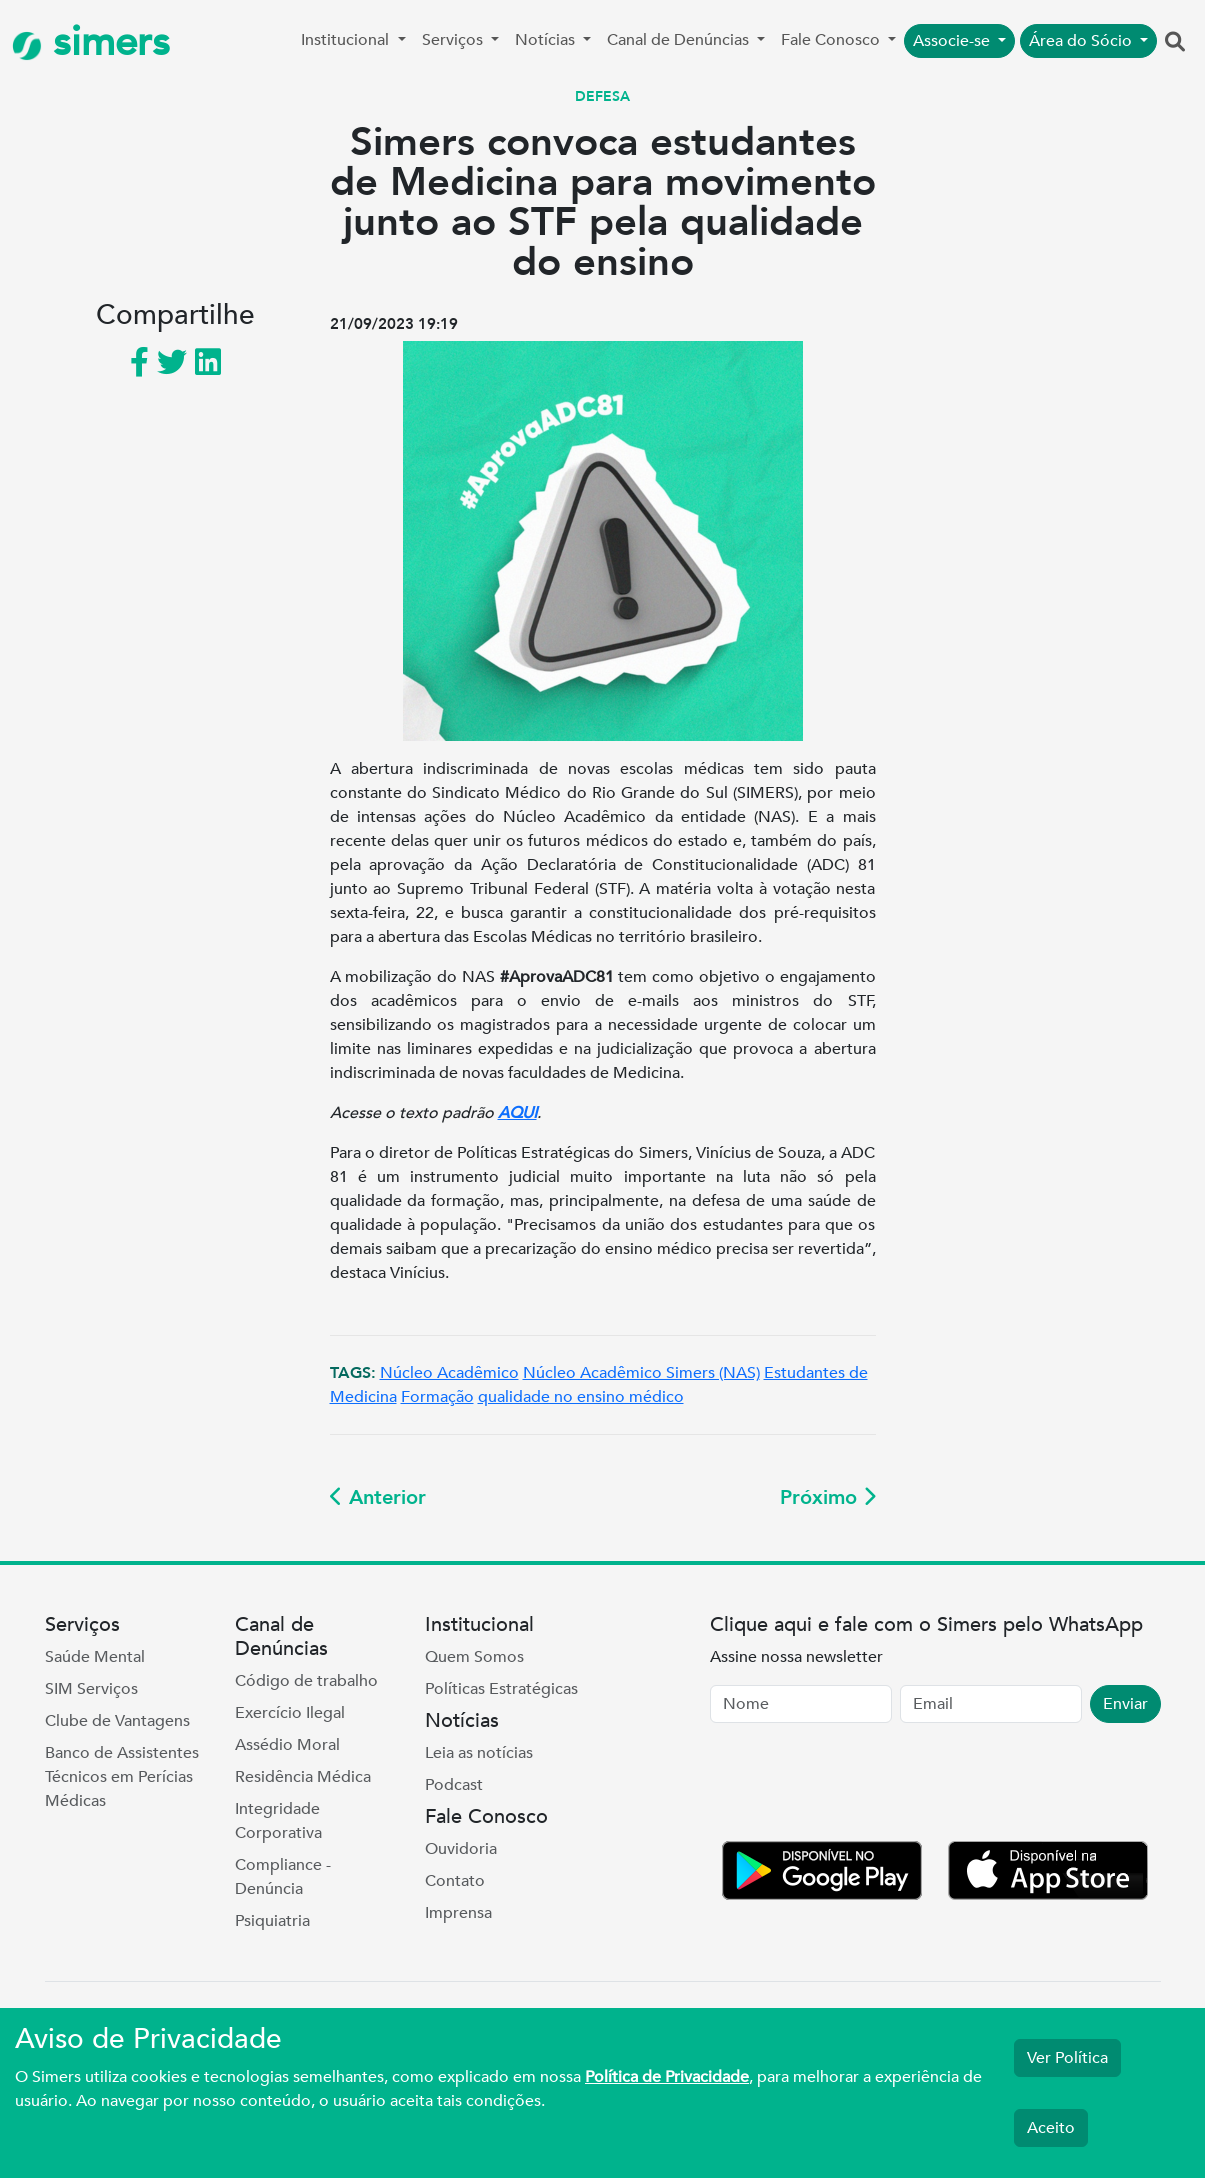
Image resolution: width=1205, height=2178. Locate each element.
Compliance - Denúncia (283, 1877)
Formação (437, 1397)
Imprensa (458, 1913)
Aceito (1051, 2128)
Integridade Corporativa (278, 1821)
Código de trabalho (306, 1681)
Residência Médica (303, 1777)
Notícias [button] (547, 40)
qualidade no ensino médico (581, 1397)
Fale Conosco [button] (832, 40)
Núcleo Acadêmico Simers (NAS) (641, 1373)
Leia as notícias (479, 1753)
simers (91, 42)
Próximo (828, 1497)
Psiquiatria (272, 1921)
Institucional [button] (347, 40)
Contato (455, 1881)
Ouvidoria (461, 1849)
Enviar (1125, 1704)
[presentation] (862, 1786)
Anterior (378, 1497)
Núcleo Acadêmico (449, 1373)
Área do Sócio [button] (1082, 41)
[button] (1175, 43)
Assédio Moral (287, 1745)
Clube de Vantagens (117, 1721)
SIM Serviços (91, 1689)
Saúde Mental (95, 1657)
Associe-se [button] (953, 41)
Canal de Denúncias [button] (680, 40)
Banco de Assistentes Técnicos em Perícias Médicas (122, 1777)
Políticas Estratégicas (501, 1689)
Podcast (454, 1785)
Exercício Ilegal (290, 1713)
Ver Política (1067, 2058)
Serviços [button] (454, 40)
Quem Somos (474, 1657)
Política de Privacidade (667, 2077)
